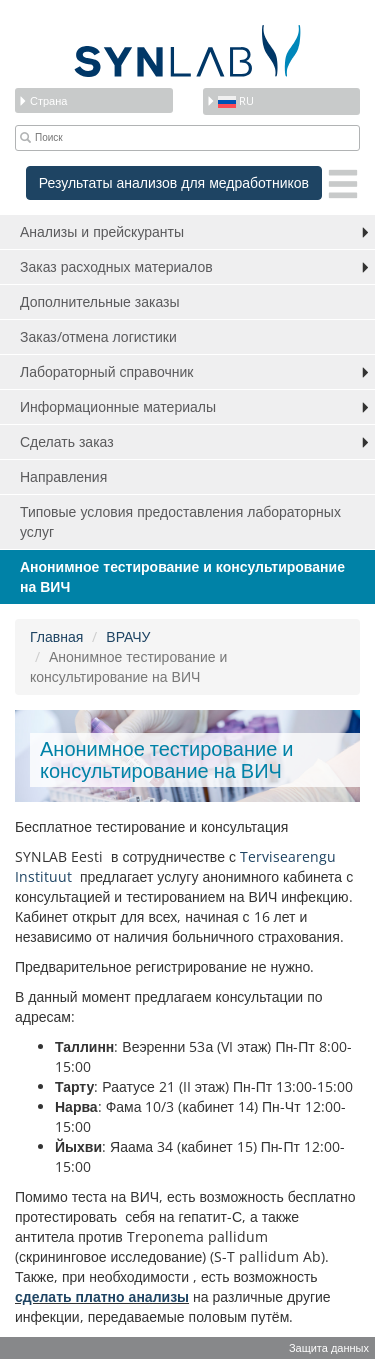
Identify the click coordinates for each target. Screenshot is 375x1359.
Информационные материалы (118, 406)
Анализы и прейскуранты (102, 231)
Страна (42, 100)
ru (230, 100)
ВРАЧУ (128, 636)
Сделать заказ (67, 441)
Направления (63, 476)
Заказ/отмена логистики (98, 336)
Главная (56, 636)
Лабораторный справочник (106, 371)
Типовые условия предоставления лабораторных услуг (180, 521)
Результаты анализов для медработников (174, 182)
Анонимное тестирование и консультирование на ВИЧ (182, 576)
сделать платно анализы (102, 1296)
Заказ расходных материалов (116, 266)
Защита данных (329, 1347)
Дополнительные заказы (100, 301)
